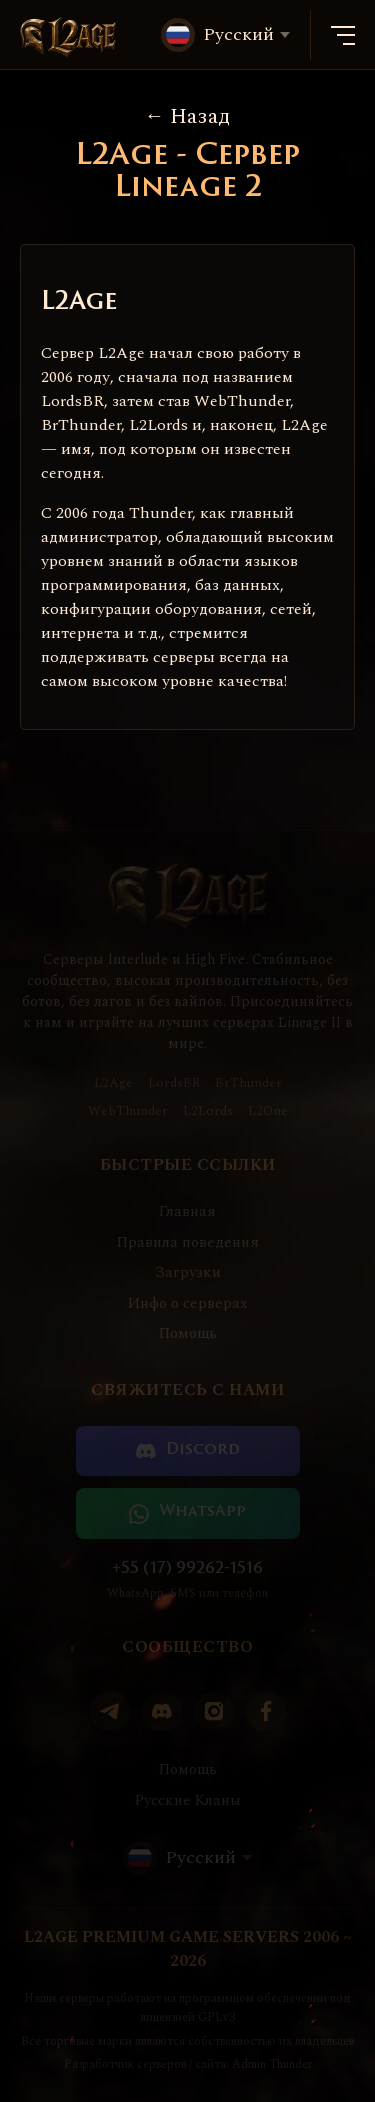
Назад (188, 116)
